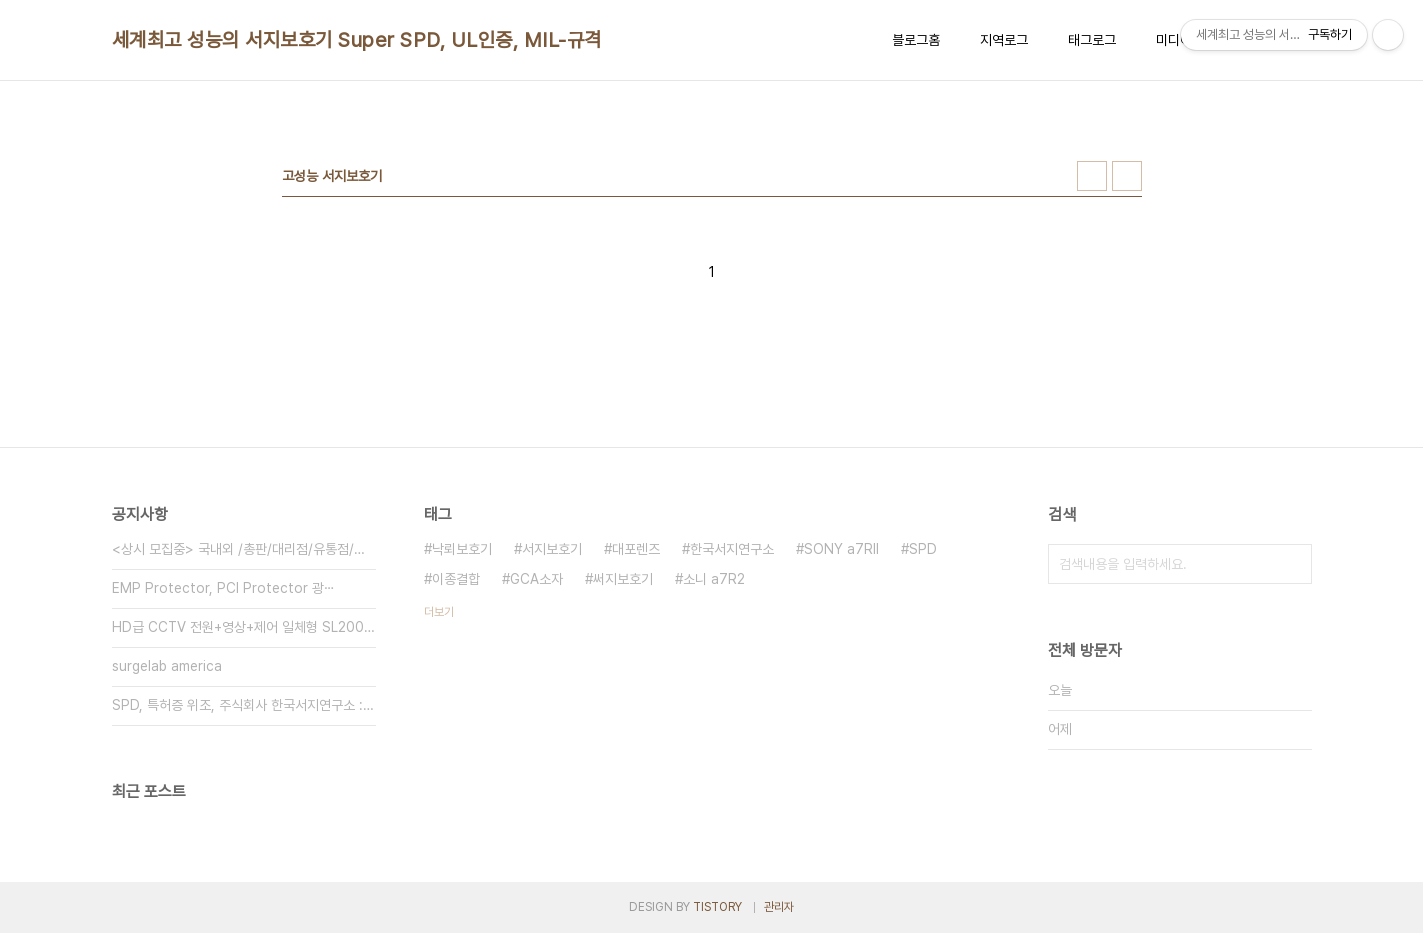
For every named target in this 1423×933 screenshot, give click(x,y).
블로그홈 (916, 40)
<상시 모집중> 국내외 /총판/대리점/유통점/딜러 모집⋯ (244, 549)
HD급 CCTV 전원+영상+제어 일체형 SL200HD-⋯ (244, 627)
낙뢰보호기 (462, 549)
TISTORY (717, 907)
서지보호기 (552, 549)
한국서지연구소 (732, 549)
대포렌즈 (636, 549)
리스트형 (1127, 176)
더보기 (439, 612)
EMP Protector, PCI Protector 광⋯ (223, 588)
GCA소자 (536, 579)
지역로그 (1004, 40)
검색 (1292, 564)
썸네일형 (1092, 176)
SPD (923, 549)
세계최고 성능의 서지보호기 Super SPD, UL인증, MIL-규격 (357, 40)
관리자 (779, 907)
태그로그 (1092, 40)
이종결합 (456, 579)
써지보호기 (623, 579)
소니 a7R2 (714, 579)
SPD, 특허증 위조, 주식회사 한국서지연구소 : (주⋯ (244, 705)
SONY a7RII (841, 549)
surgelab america (167, 666)
